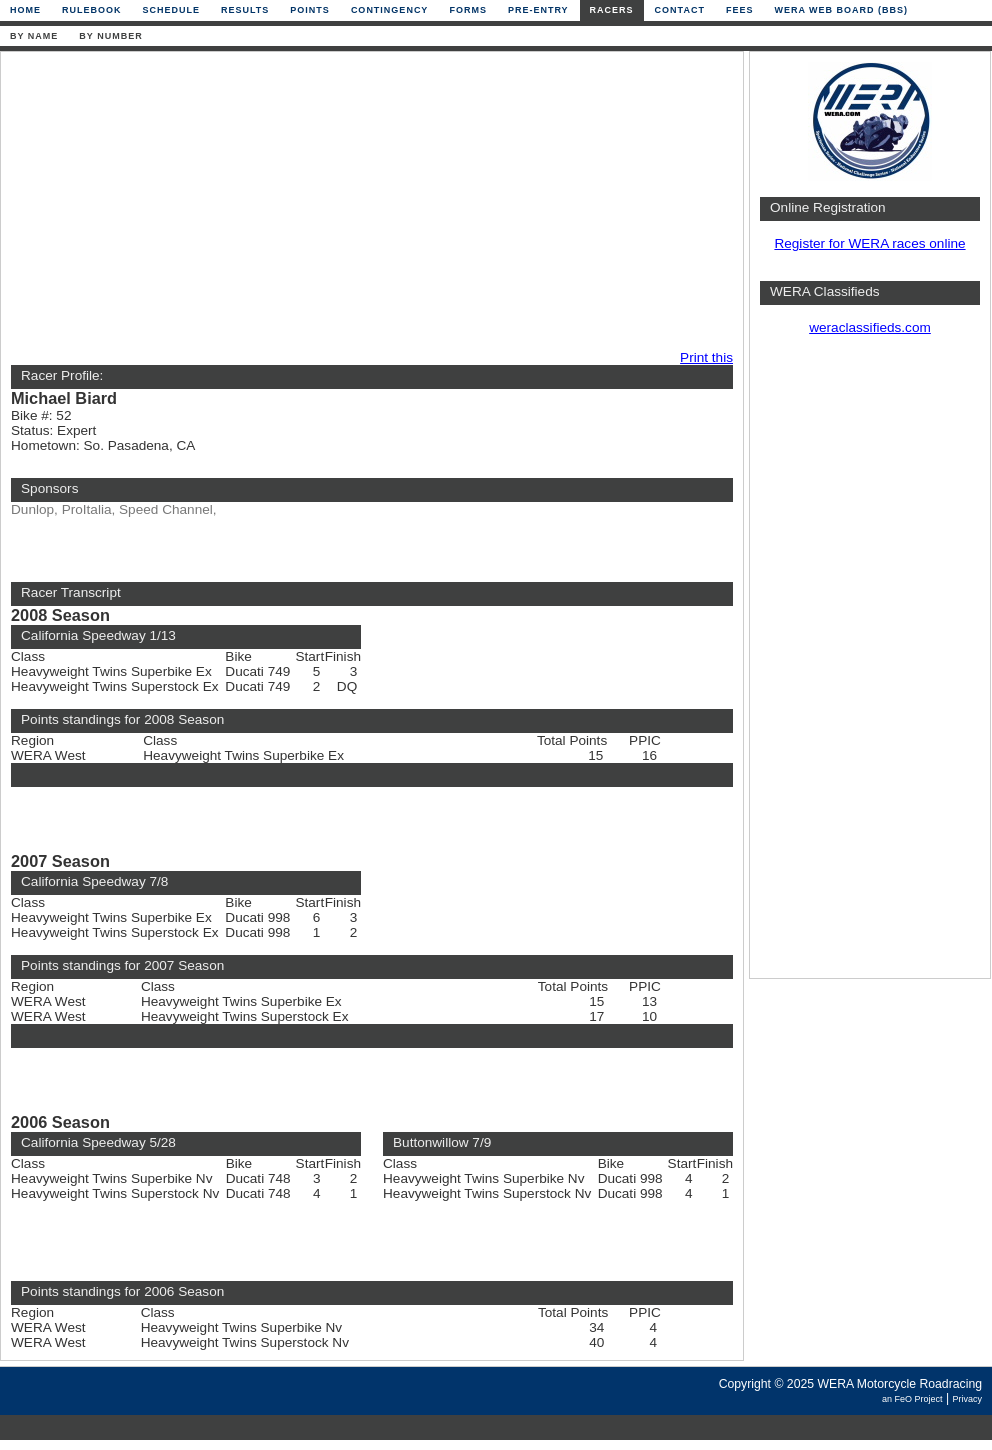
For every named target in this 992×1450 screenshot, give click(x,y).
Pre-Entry (538, 10)
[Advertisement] (278, 202)
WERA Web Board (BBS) (841, 10)
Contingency (390, 10)
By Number (110, 36)
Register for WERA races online (869, 243)
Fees (740, 10)
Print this (706, 357)
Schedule (172, 10)
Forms (468, 10)
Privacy (967, 1399)
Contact (680, 10)
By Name (34, 36)
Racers (612, 10)
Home (25, 10)
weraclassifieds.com (870, 327)
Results (245, 10)
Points (310, 10)
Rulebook (92, 10)
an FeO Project (912, 1399)
